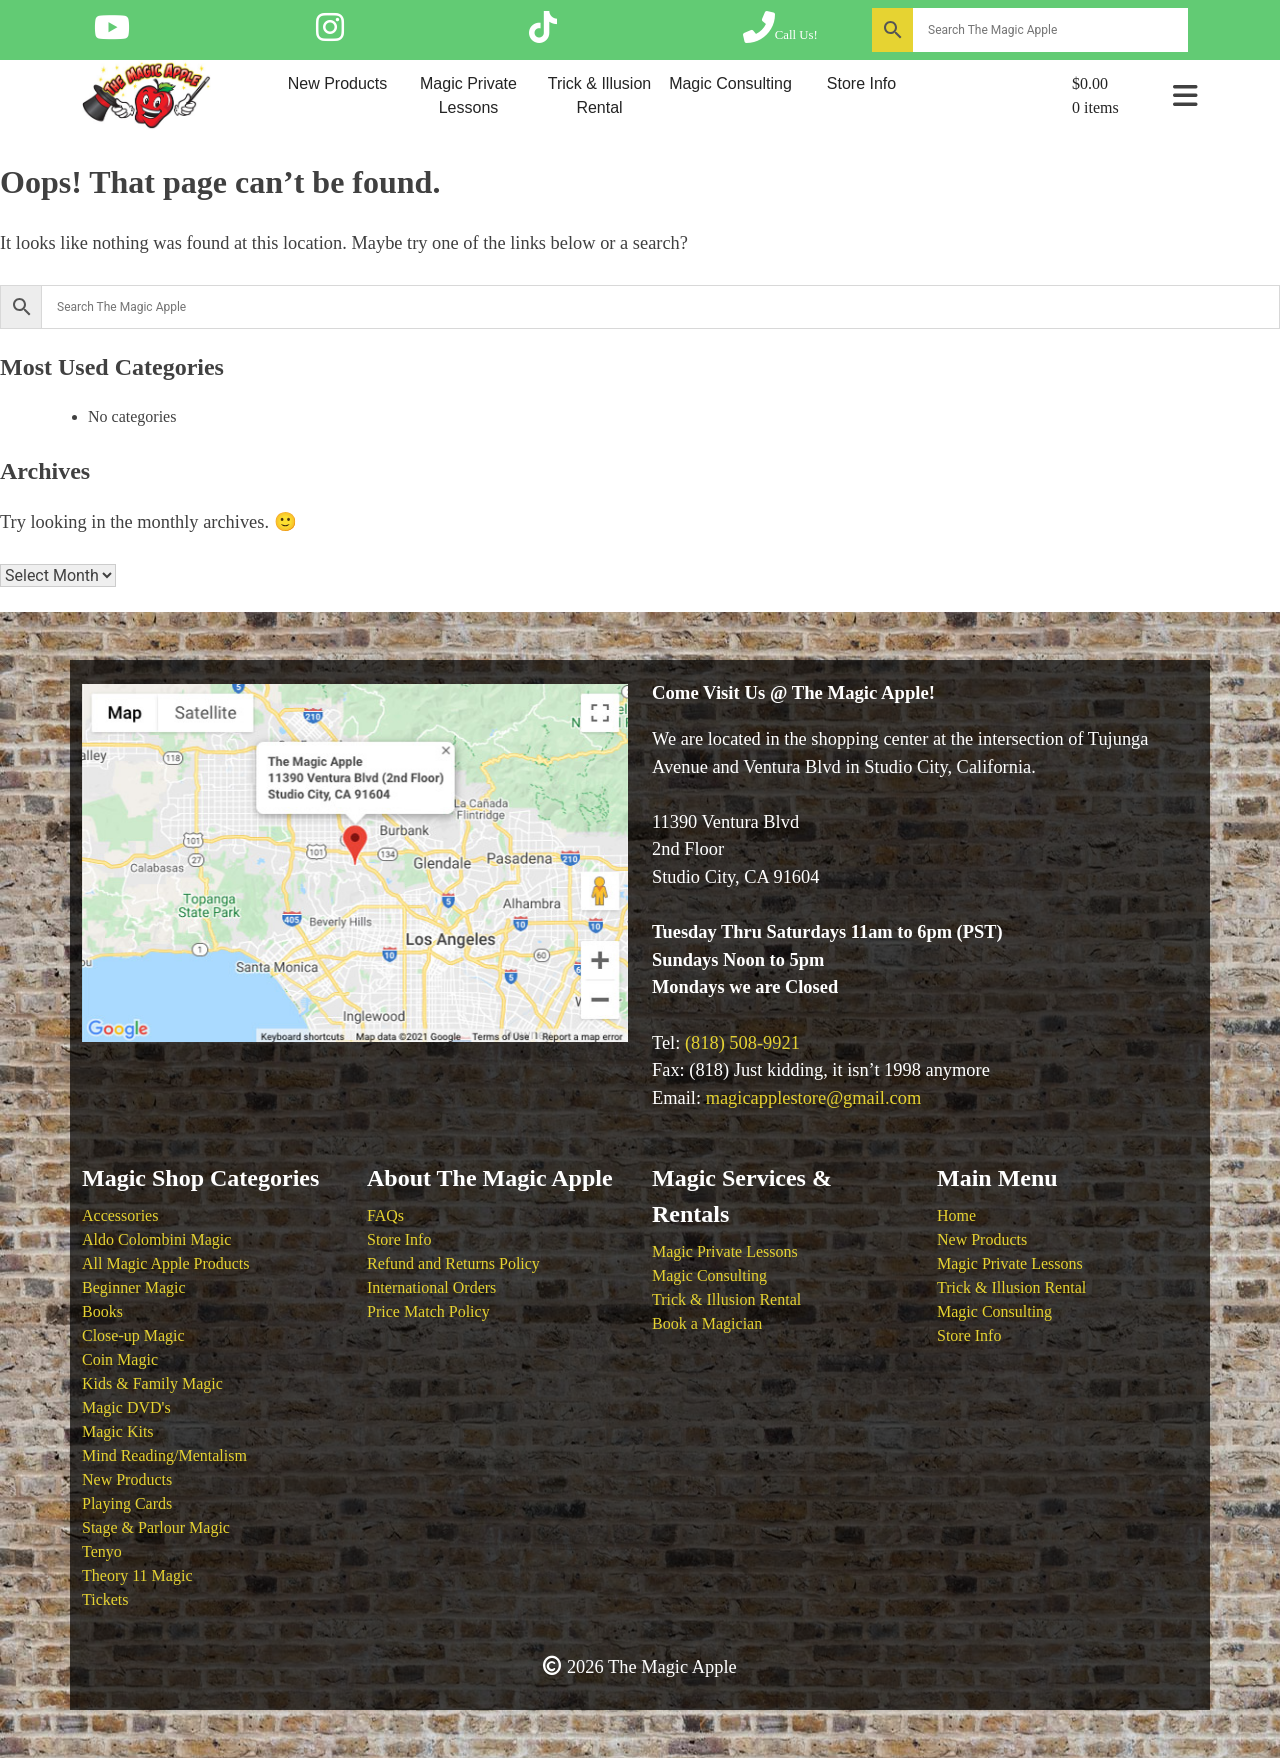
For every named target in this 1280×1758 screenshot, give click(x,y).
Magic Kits (118, 1431)
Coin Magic (120, 1359)
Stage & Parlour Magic (156, 1527)
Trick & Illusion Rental (599, 95)
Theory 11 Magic (137, 1575)
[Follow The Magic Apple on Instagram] (330, 34)
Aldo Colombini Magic (156, 1239)
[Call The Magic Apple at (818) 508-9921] (780, 34)
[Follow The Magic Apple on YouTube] (112, 34)
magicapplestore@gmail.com (814, 1098)
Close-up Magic (133, 1335)
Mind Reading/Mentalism (164, 1455)
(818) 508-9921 (742, 1043)
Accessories (120, 1215)
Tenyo (102, 1551)
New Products (338, 83)
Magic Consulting (730, 83)
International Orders (431, 1287)
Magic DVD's (126, 1407)
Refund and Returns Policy (453, 1263)
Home (956, 1215)
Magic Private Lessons (468, 95)
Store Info (861, 83)
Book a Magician (707, 1323)
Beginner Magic (134, 1287)
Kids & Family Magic (152, 1383)
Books (102, 1311)
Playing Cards (127, 1503)
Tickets (105, 1599)
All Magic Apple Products (166, 1263)
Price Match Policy (428, 1311)
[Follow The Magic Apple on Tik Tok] (543, 34)
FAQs (385, 1215)
